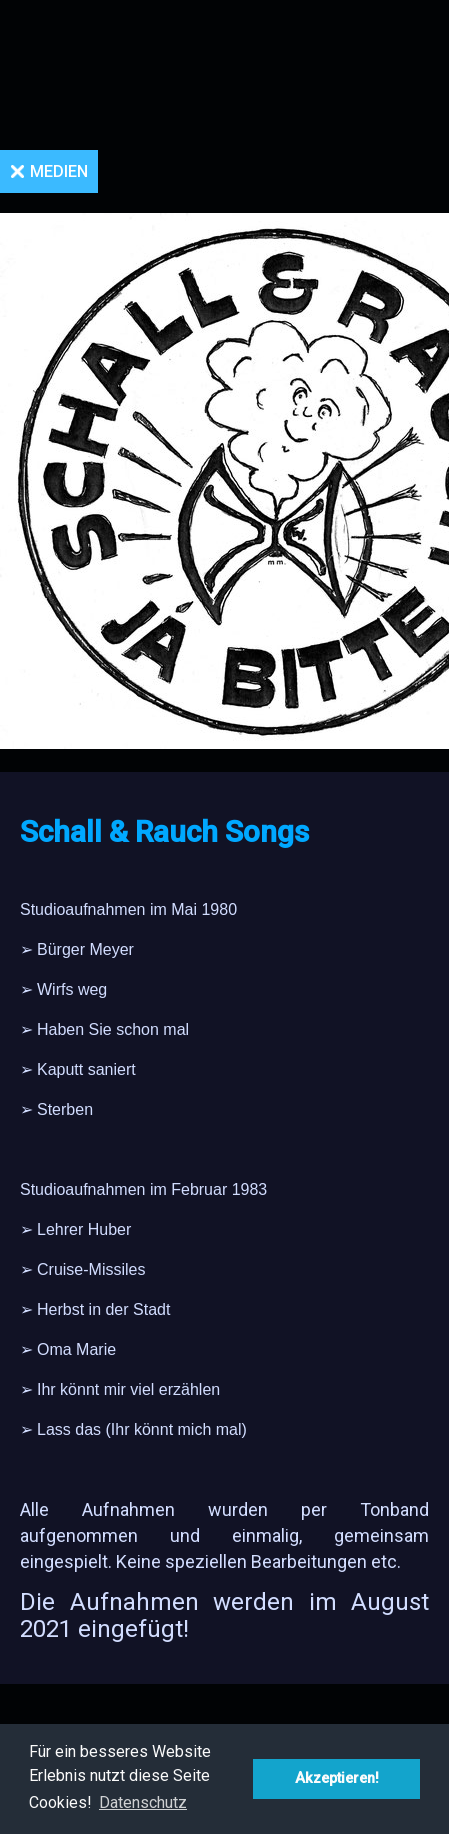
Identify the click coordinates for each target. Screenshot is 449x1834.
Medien (59, 171)
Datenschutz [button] (143, 1802)
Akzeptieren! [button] (337, 1778)
